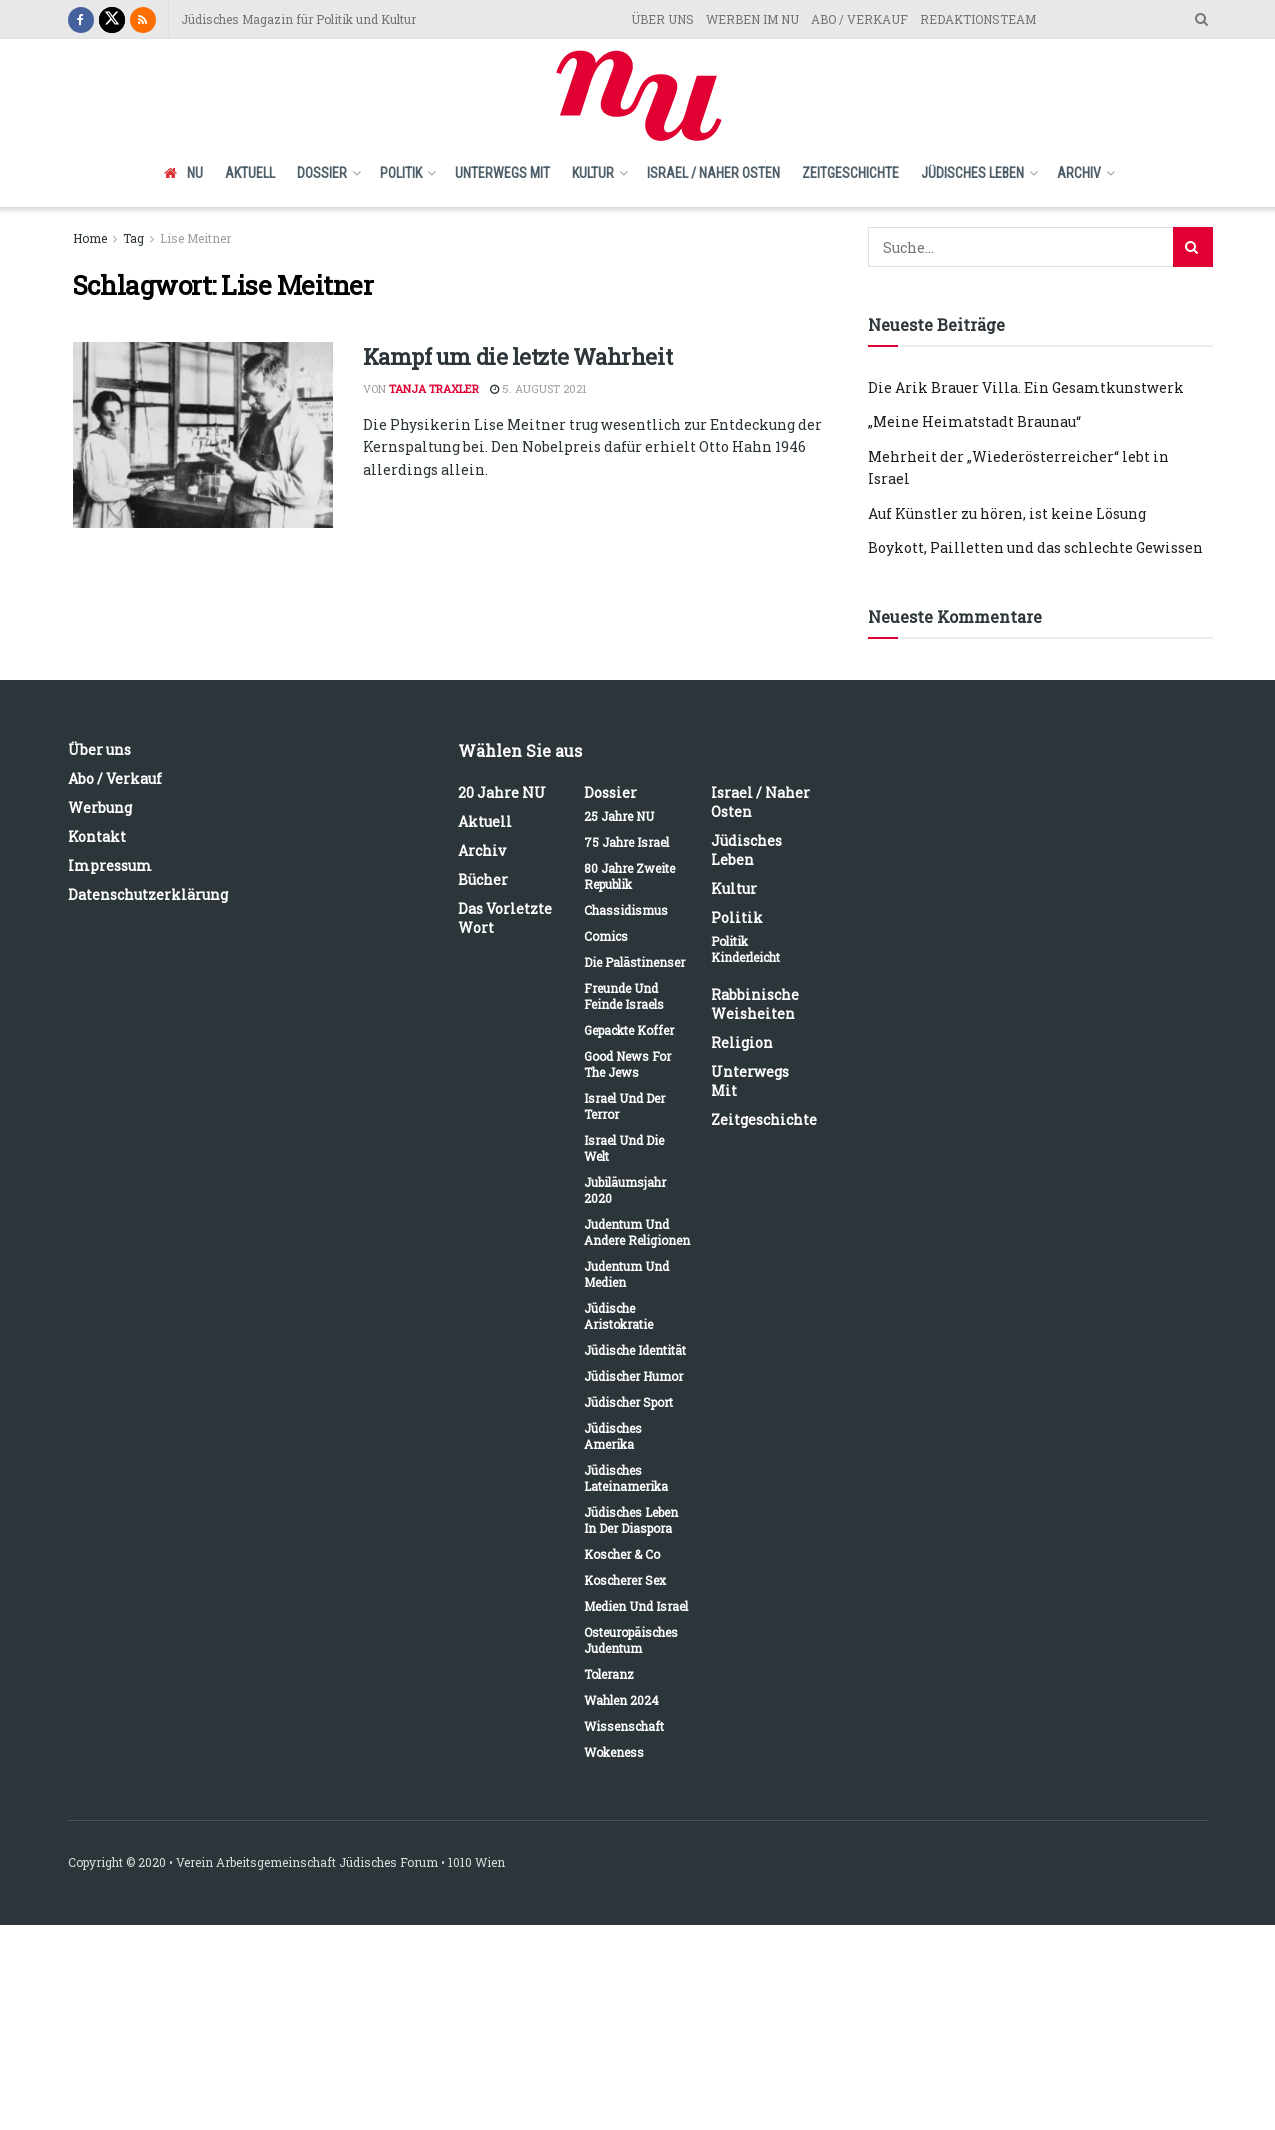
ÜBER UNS (662, 19)
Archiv (1079, 173)
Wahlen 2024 (621, 1700)
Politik (401, 173)
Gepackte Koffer (629, 1030)
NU (183, 173)
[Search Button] (1193, 247)
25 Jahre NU (619, 816)
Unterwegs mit (502, 173)
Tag (133, 238)
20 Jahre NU (502, 792)
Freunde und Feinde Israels (624, 996)
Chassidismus (626, 910)
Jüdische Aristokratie (618, 1316)
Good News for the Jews (627, 1064)
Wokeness (614, 1752)
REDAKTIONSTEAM (978, 19)
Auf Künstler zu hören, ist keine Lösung (1007, 513)
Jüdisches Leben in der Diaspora (631, 1520)
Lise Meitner (195, 238)
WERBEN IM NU (752, 19)
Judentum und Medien (626, 1274)
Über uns (99, 749)
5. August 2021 (538, 388)
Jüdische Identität (635, 1350)
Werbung (100, 807)
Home (90, 238)
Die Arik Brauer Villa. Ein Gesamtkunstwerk (1026, 387)
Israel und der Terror (624, 1106)
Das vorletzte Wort (505, 918)
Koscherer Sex (625, 1580)
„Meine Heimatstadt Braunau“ (974, 421)
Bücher (483, 879)
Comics (606, 936)
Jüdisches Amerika (613, 1436)
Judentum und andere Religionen (637, 1232)
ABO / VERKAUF (859, 19)
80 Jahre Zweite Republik (629, 876)
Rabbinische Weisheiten (755, 1004)
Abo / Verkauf (115, 778)
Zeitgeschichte (850, 173)
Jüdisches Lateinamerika (626, 1478)
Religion (742, 1042)
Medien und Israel (636, 1606)
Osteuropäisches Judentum (631, 1640)
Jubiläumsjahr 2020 (625, 1190)
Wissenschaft (624, 1726)
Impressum (110, 865)
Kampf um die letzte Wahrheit (518, 356)
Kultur (593, 173)
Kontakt (97, 836)
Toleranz (609, 1674)
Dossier (322, 173)
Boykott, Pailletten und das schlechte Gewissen (1035, 547)
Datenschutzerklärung (148, 894)
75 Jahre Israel (626, 842)
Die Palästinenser (634, 962)
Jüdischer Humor (633, 1376)
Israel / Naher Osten (713, 173)
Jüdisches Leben (972, 173)
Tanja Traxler (434, 388)
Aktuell (250, 173)
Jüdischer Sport (628, 1402)
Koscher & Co (622, 1554)
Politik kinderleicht (745, 949)
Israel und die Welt (624, 1148)
